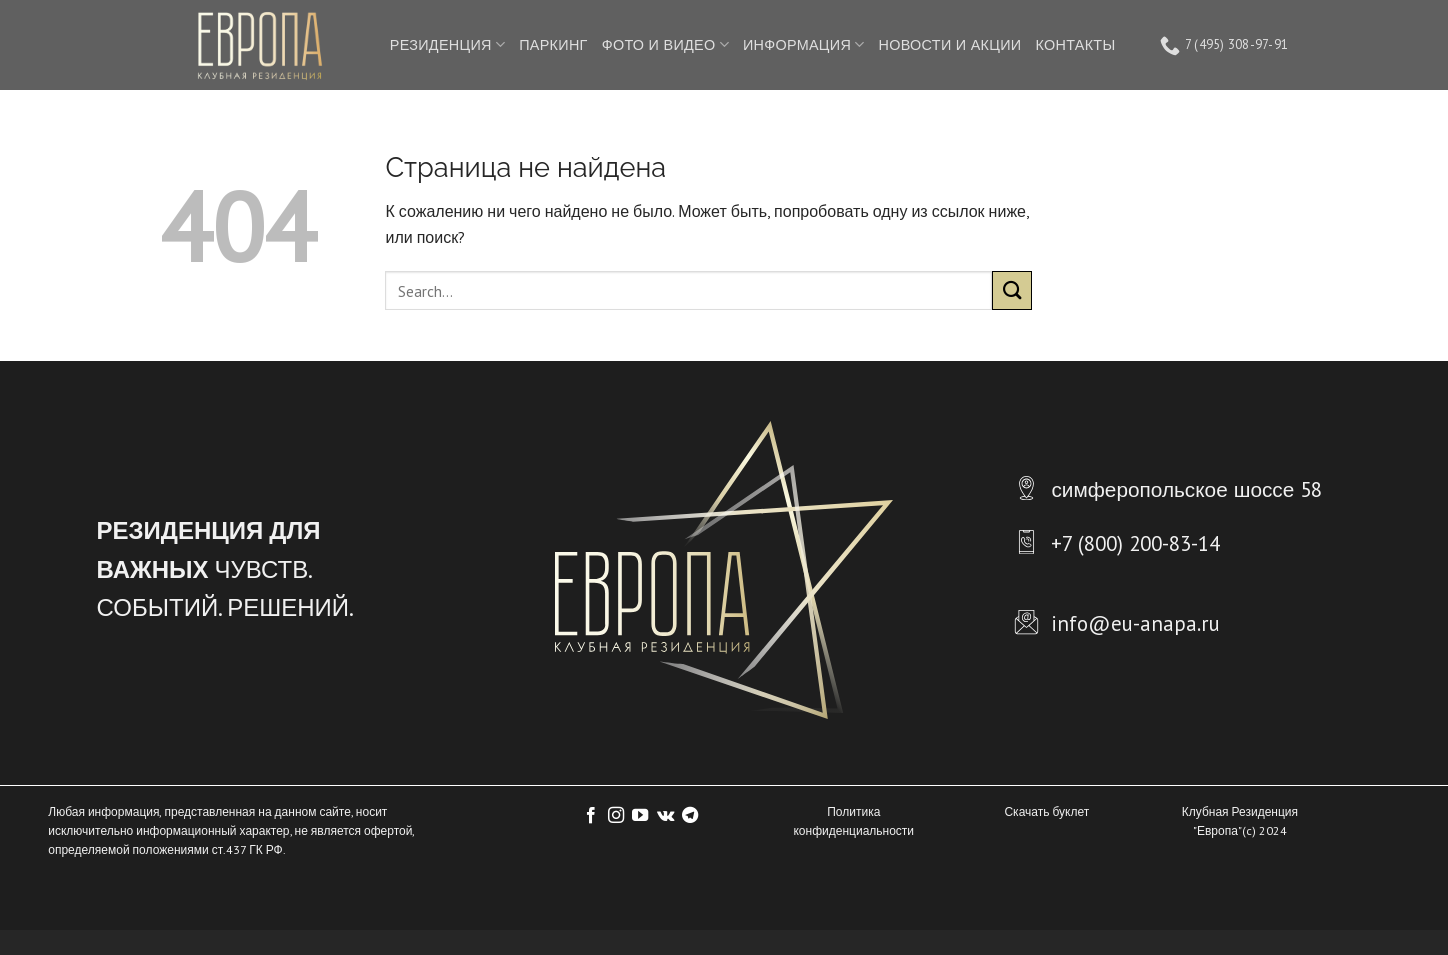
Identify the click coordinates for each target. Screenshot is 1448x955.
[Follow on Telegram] (690, 816)
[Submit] (1012, 290)
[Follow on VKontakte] (665, 816)
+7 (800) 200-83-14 (1135, 543)
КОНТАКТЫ (1075, 44)
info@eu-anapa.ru (1135, 623)
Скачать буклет (1046, 811)
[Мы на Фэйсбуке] (591, 816)
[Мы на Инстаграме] (616, 816)
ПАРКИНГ (553, 44)
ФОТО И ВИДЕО (665, 45)
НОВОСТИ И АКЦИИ (950, 44)
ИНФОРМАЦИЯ (804, 45)
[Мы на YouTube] (640, 816)
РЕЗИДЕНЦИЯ (447, 45)
